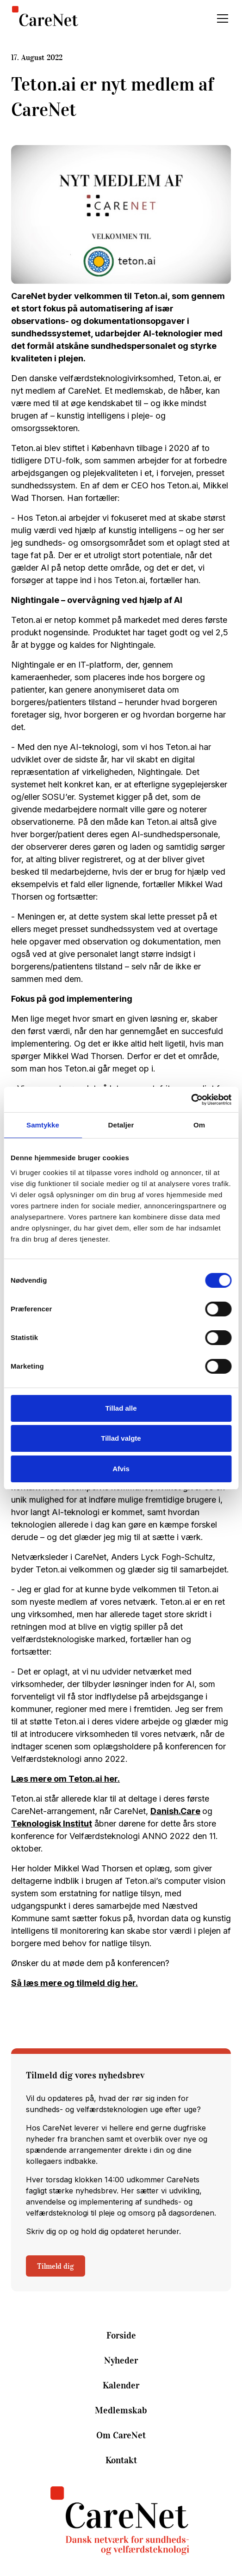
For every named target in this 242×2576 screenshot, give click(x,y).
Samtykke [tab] (42, 1125)
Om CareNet (121, 2435)
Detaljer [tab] (121, 1125)
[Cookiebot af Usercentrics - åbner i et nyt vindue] (190, 1100)
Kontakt (121, 2460)
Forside (121, 2335)
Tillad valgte (121, 1438)
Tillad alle (121, 1408)
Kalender (121, 2385)
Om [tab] (199, 1125)
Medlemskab (121, 2410)
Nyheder (121, 2360)
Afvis (121, 1469)
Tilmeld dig (55, 2266)
